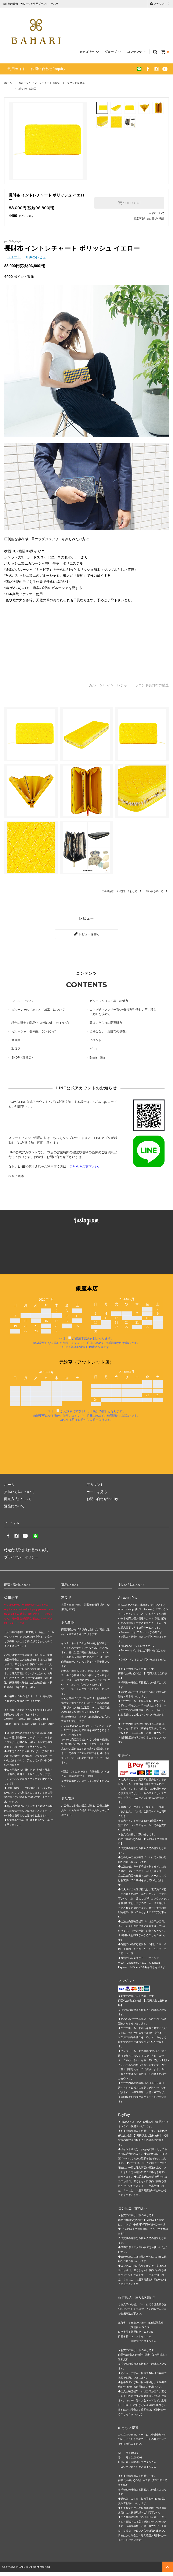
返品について (156, 213)
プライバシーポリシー (21, 1557)
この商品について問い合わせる (122, 891)
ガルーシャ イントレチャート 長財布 (39, 82)
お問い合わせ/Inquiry (48, 69)
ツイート (14, 257)
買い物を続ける (157, 891)
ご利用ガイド (15, 69)
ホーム (8, 82)
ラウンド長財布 (76, 82)
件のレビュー (37, 257)
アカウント (160, 3)
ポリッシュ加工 (27, 88)
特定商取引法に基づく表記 (149, 218)
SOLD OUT (129, 203)
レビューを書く (86, 934)
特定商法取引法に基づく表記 (26, 1550)
